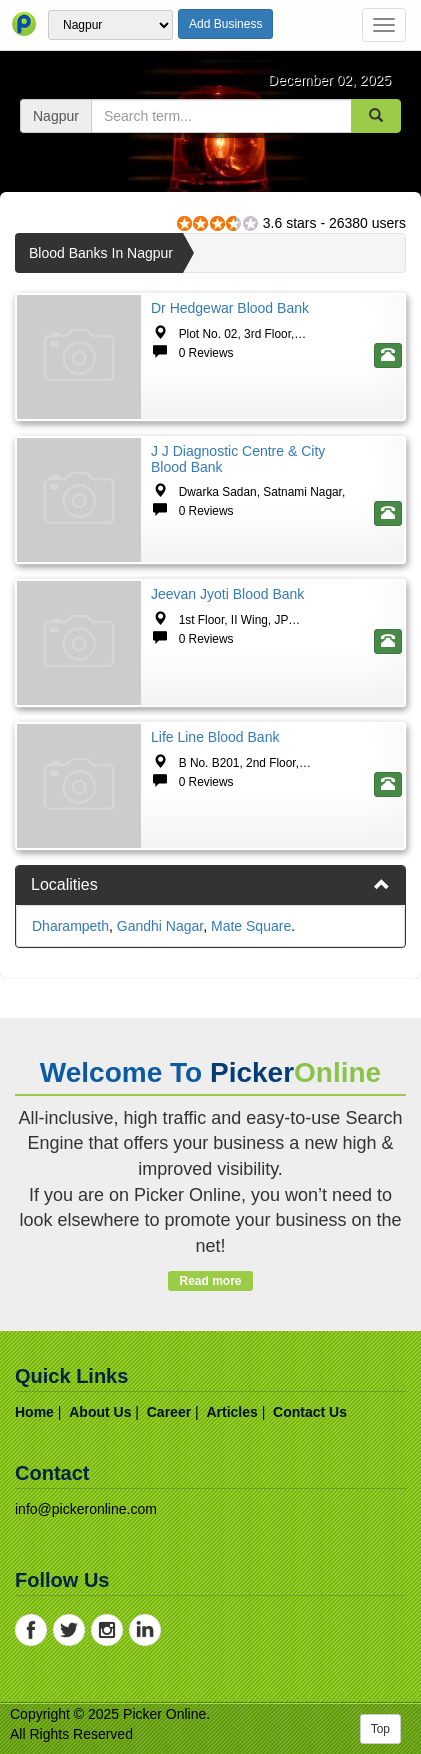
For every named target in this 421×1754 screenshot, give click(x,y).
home (34, 1412)
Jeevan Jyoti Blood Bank (227, 594)
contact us (310, 1412)
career (169, 1412)
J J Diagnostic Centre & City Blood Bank (238, 458)
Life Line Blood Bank (215, 737)
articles (231, 1412)
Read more (210, 1281)
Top (380, 1729)
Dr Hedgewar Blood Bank (230, 308)
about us (100, 1412)
